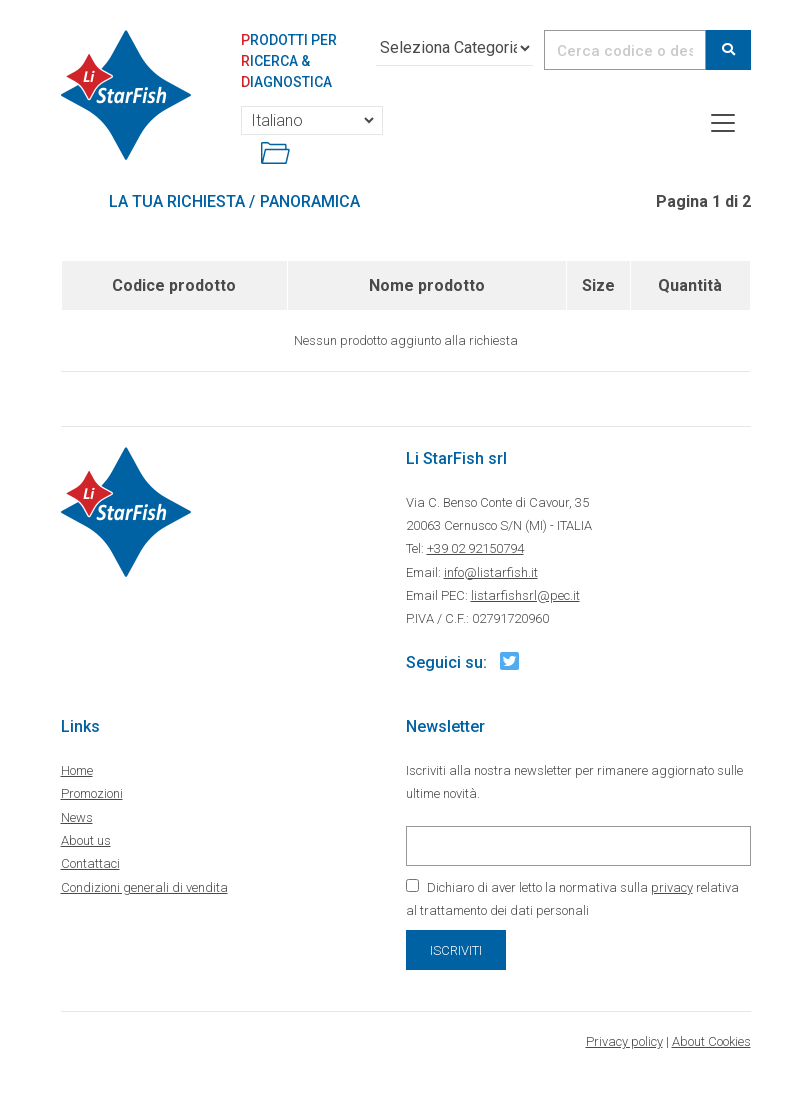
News (77, 817)
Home (77, 770)
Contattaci (90, 863)
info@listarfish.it (491, 572)
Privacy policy (624, 1041)
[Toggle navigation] (723, 123)
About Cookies (711, 1041)
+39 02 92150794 (475, 548)
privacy (672, 887)
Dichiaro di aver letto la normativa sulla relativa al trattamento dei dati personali (572, 899)
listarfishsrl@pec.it (525, 595)
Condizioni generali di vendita (144, 887)
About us (86, 840)
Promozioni (92, 793)
